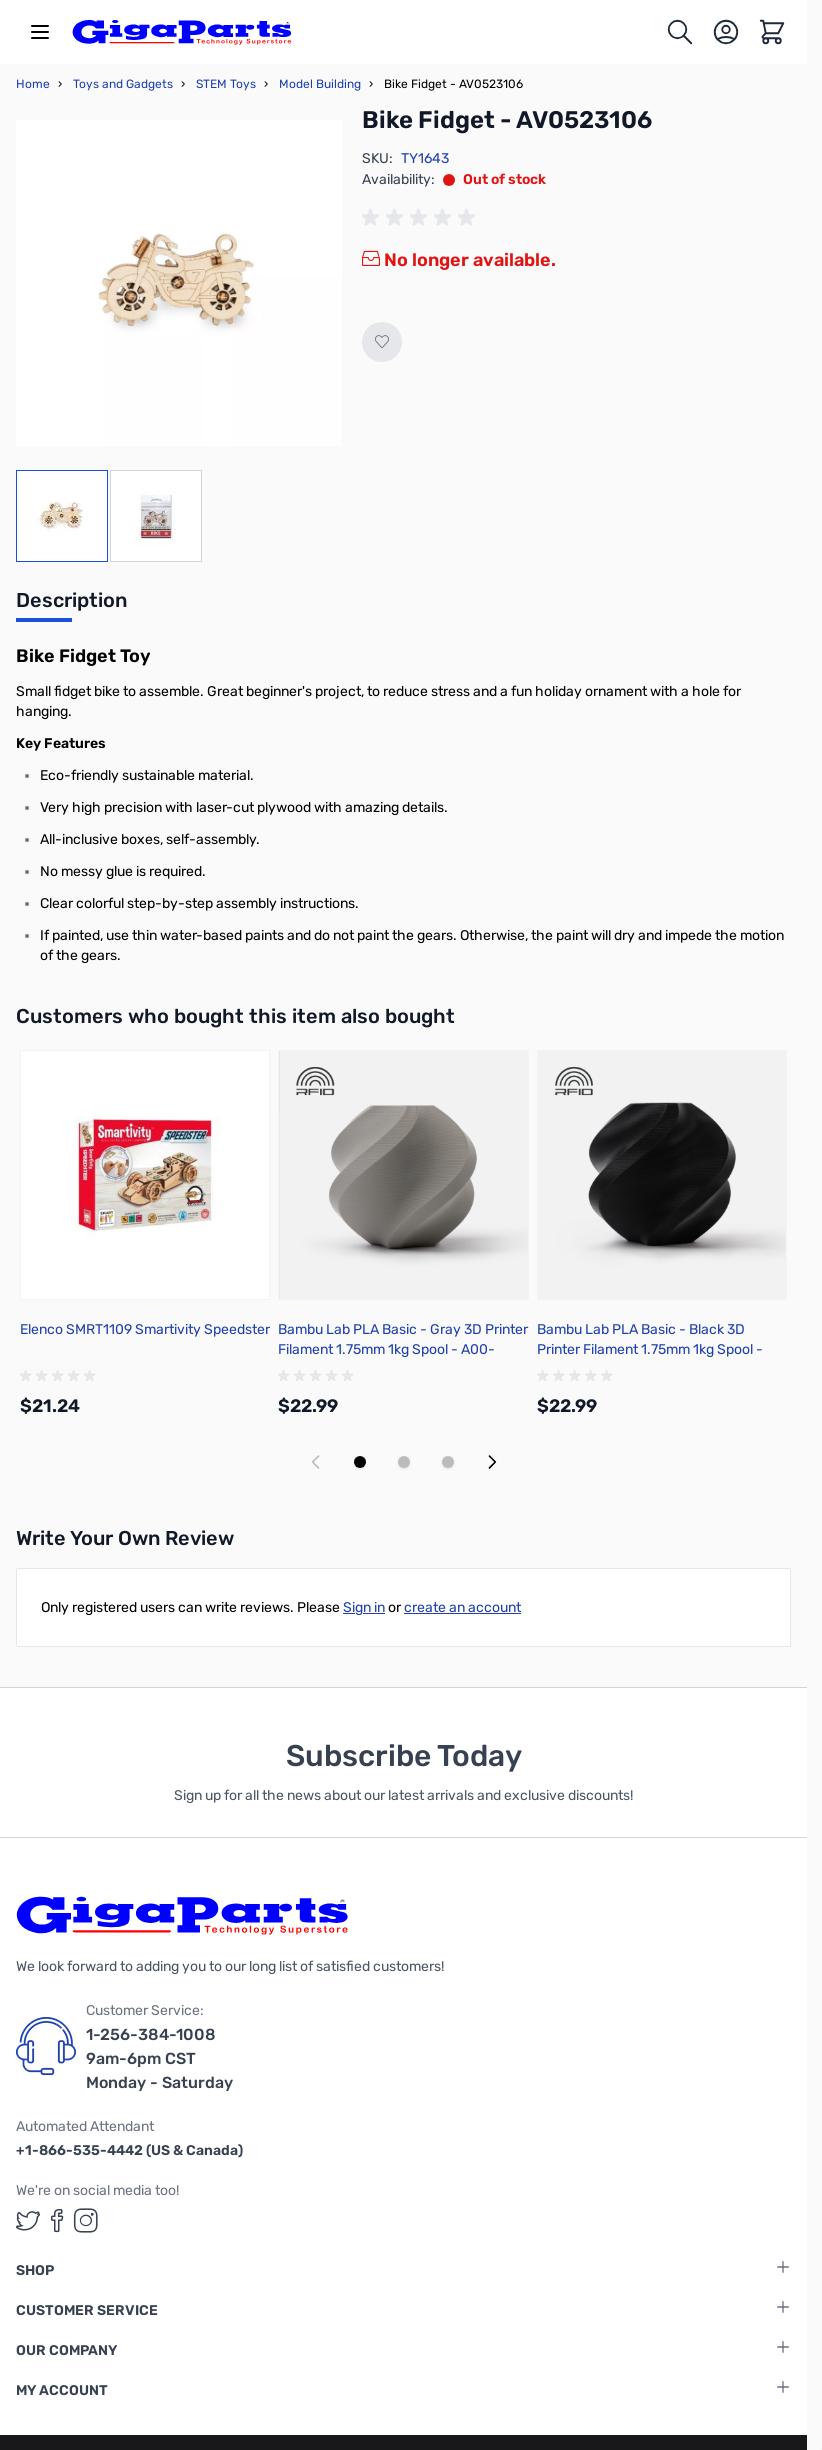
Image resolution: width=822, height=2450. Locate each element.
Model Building (320, 84)
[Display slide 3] (448, 1462)
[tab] (71, 606)
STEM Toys (226, 84)
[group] (422, 218)
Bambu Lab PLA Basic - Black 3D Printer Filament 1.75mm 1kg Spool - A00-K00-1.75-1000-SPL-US (650, 1349)
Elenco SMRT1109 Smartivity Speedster (145, 1329)
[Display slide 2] (404, 1462)
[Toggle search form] (680, 32)
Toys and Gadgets (123, 84)
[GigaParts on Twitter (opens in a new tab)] (28, 2220)
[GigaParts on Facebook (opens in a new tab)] (57, 2220)
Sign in (364, 1607)
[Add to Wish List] (382, 342)
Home (33, 84)
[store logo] (182, 32)
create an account (462, 1607)
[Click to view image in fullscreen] (179, 283)
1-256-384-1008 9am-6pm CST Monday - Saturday (159, 2058)
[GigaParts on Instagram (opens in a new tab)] (86, 2220)
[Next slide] (492, 1462)
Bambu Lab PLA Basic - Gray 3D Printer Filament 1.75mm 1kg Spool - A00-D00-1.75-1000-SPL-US (403, 1349)
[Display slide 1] (360, 1462)
